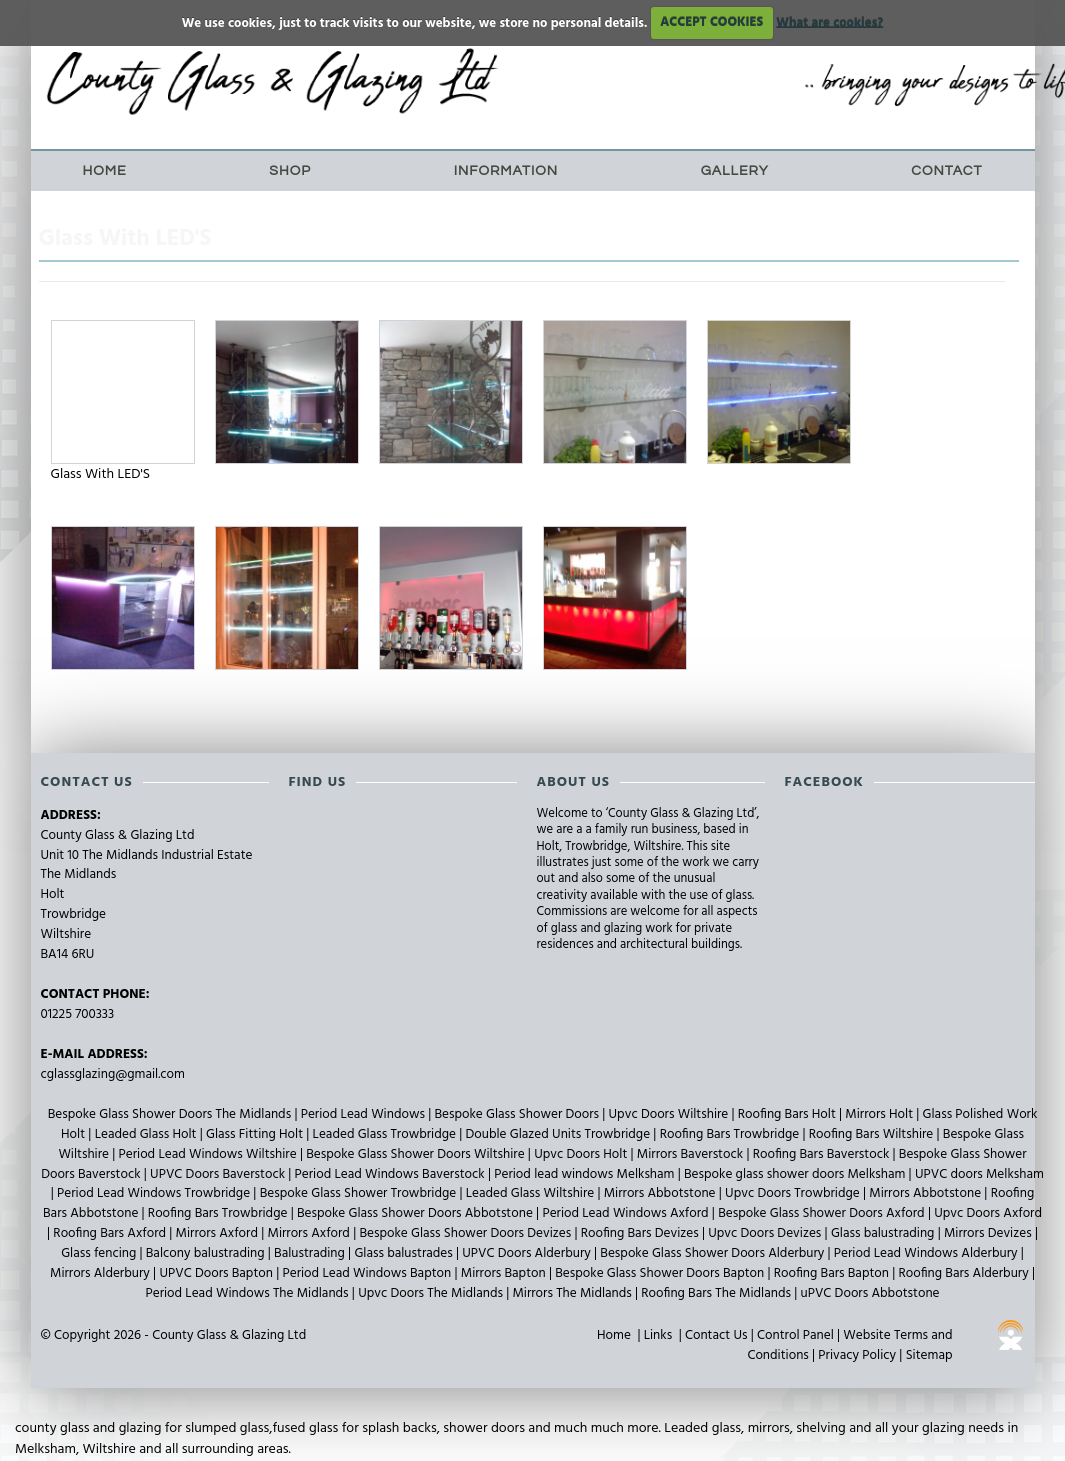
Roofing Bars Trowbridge (731, 1134)
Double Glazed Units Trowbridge (559, 1134)
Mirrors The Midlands (573, 1293)
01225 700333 (78, 1014)
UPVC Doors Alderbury (528, 1253)
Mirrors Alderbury (101, 1273)
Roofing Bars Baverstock (823, 1154)
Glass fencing (100, 1253)
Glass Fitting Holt (256, 1134)
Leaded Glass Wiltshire (532, 1193)
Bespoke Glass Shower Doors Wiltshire (417, 1154)
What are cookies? (829, 22)
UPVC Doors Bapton (217, 1273)
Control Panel (795, 1335)
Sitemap (929, 1355)
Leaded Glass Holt (147, 1134)
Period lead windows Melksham (585, 1174)
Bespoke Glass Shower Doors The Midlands (171, 1114)
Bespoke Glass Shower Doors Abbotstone (416, 1213)
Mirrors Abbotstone (661, 1193)
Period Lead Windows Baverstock (391, 1174)
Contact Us (716, 1335)
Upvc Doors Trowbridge (794, 1193)
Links (658, 1335)
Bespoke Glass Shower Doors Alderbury (713, 1253)
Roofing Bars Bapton (833, 1273)
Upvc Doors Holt (582, 1154)
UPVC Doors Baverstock (219, 1174)
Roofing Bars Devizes (641, 1233)
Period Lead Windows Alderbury (927, 1253)
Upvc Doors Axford (988, 1213)
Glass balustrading (884, 1233)
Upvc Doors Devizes (766, 1233)
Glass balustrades (405, 1253)
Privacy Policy (857, 1355)
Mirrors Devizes (989, 1233)
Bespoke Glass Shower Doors (518, 1114)
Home (105, 171)
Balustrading (311, 1253)
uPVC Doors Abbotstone (869, 1293)
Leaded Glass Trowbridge (386, 1134)
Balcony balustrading (207, 1253)
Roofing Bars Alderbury (965, 1273)
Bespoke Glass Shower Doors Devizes (466, 1233)
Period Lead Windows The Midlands (248, 1293)
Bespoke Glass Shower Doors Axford (823, 1213)
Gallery (735, 171)
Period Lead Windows (365, 1114)
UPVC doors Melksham (979, 1174)
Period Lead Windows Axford (626, 1213)
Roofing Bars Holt (788, 1114)
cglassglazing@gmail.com (113, 1074)
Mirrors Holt (880, 1114)
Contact (946, 171)
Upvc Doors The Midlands (432, 1293)
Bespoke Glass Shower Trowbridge (360, 1193)
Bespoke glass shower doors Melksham (796, 1174)
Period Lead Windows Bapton (369, 1273)
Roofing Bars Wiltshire (873, 1134)
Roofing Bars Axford (111, 1233)
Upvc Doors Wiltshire (670, 1114)
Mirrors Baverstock (692, 1154)
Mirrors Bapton (505, 1273)
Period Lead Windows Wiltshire (209, 1154)
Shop (290, 171)
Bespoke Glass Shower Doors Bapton (661, 1273)
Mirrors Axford (219, 1233)
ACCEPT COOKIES (711, 22)
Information (506, 171)
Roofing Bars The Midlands (717, 1293)
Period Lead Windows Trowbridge (155, 1193)
